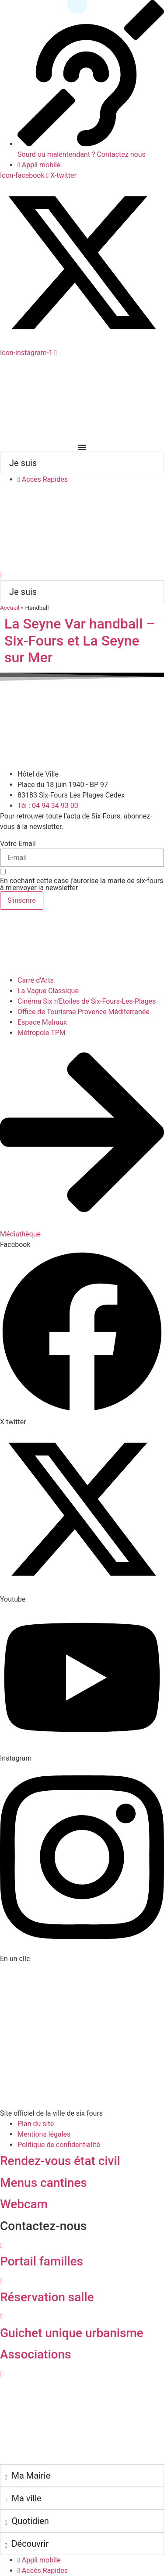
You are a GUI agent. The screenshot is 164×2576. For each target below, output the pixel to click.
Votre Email (18, 843)
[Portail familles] (1, 2245)
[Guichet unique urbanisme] (1, 2317)
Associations (35, 2354)
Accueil (9, 607)
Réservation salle (47, 2297)
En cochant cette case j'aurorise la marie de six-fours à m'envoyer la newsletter (81, 884)
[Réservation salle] (1, 2281)
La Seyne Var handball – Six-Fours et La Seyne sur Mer (79, 640)
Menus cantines (43, 2182)
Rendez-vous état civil (60, 2161)
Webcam (24, 2204)
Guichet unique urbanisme (71, 2333)
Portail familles (41, 2261)
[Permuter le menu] (82, 447)
